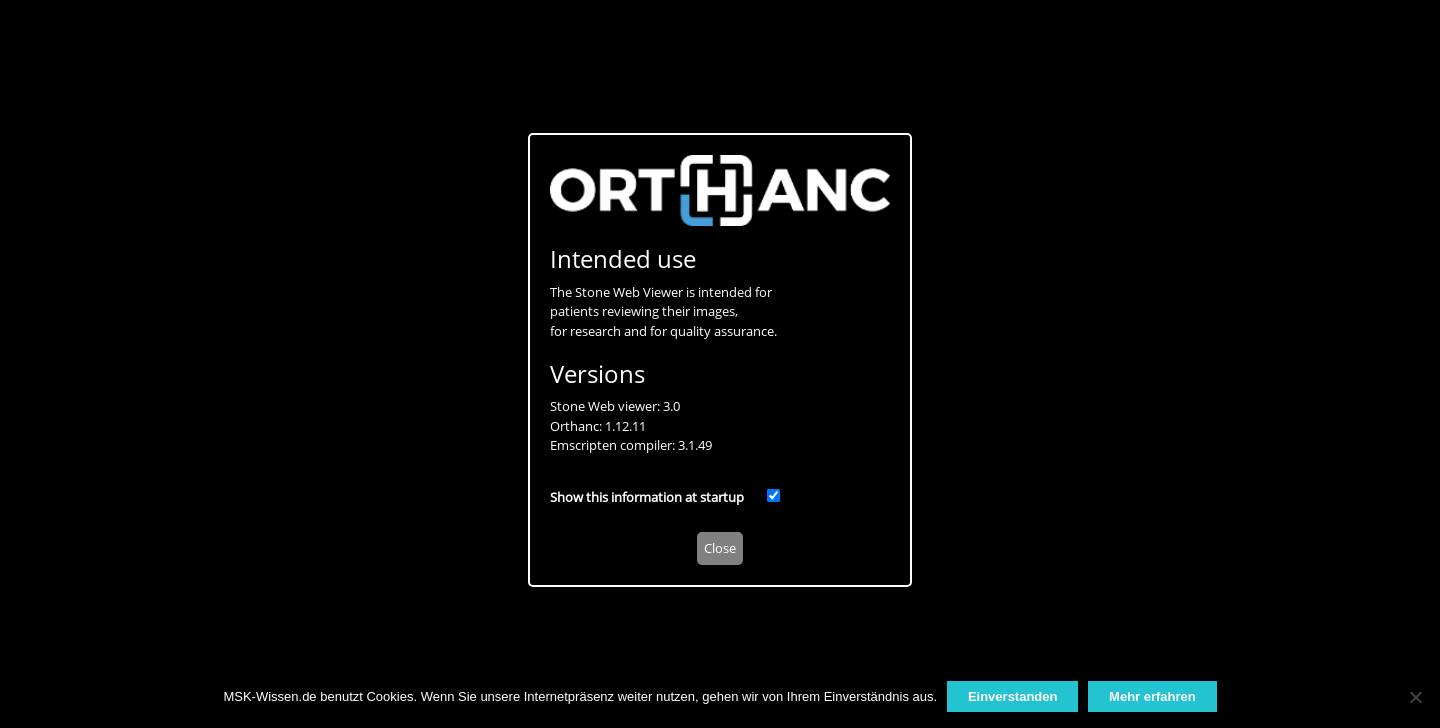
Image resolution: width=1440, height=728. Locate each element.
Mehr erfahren (1152, 696)
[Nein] (1415, 697)
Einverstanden (1013, 696)
